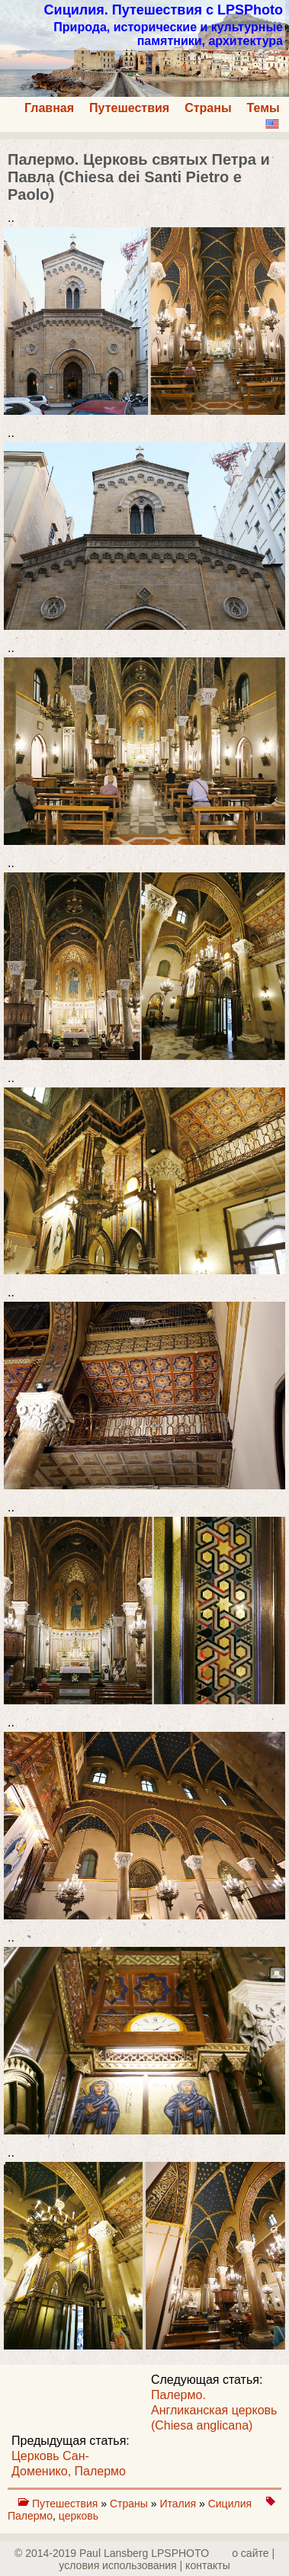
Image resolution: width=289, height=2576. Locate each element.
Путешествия (129, 107)
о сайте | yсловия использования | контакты (167, 2559)
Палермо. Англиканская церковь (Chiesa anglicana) (214, 2410)
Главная (49, 107)
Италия (179, 2503)
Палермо (30, 2516)
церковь (78, 2516)
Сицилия (231, 2503)
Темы (263, 107)
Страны (208, 107)
